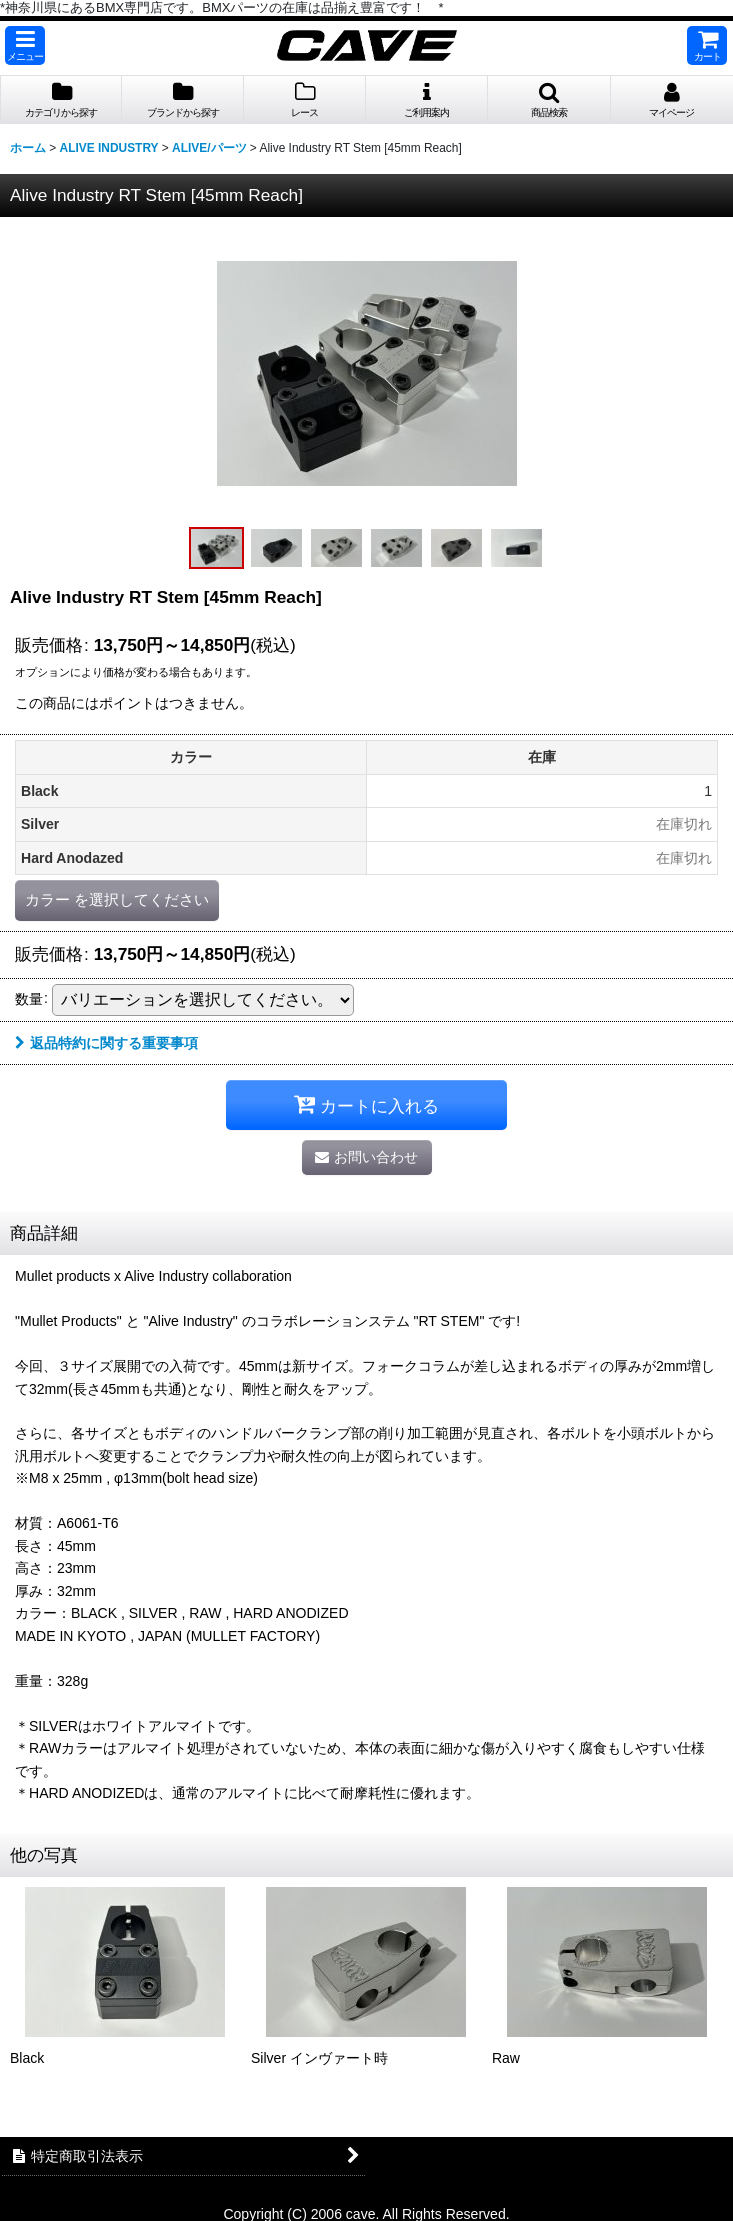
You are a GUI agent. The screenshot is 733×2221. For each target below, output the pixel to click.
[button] (25, 45)
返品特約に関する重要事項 (106, 1043)
